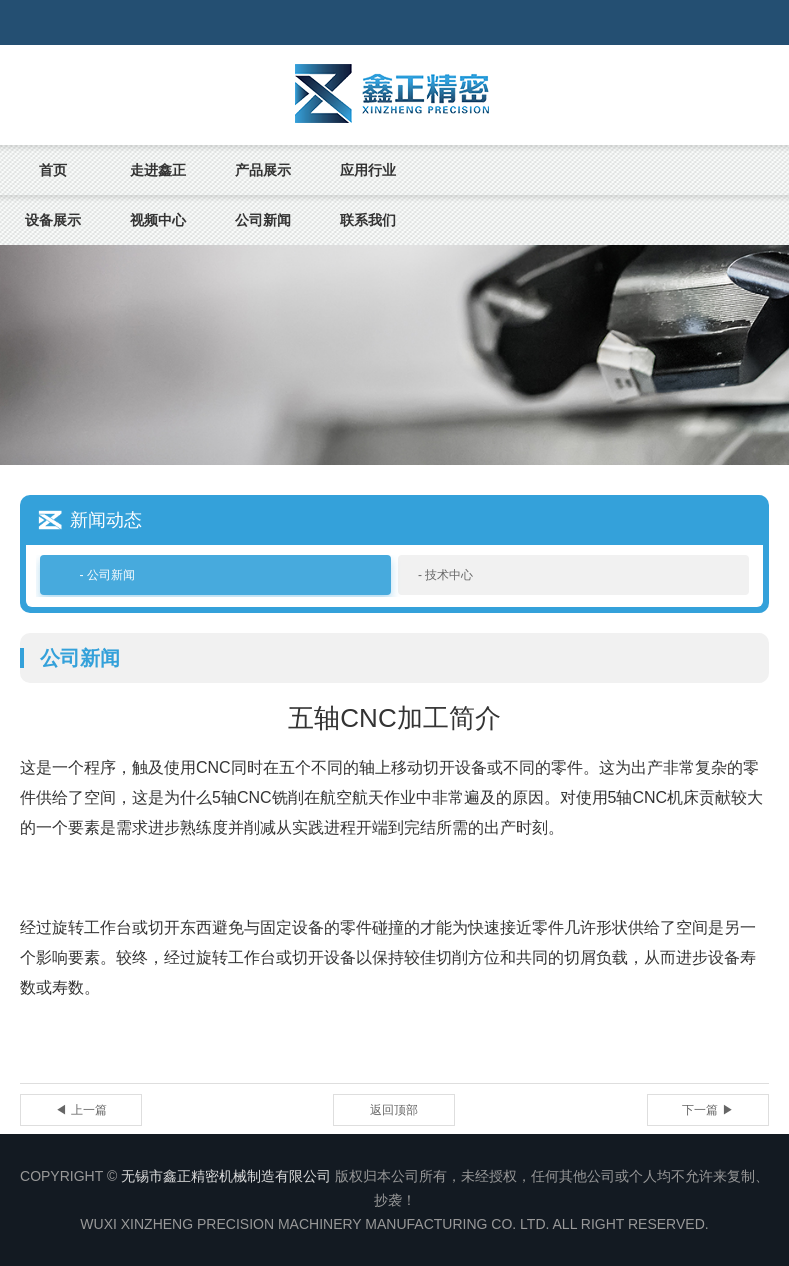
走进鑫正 (158, 170)
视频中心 (158, 220)
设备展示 (53, 220)
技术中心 (449, 575)
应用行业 (368, 170)
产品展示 (263, 170)
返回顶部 (394, 1110)
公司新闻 (263, 220)
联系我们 (368, 220)
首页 (53, 170)
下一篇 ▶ (707, 1110)
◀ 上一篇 (80, 1110)
